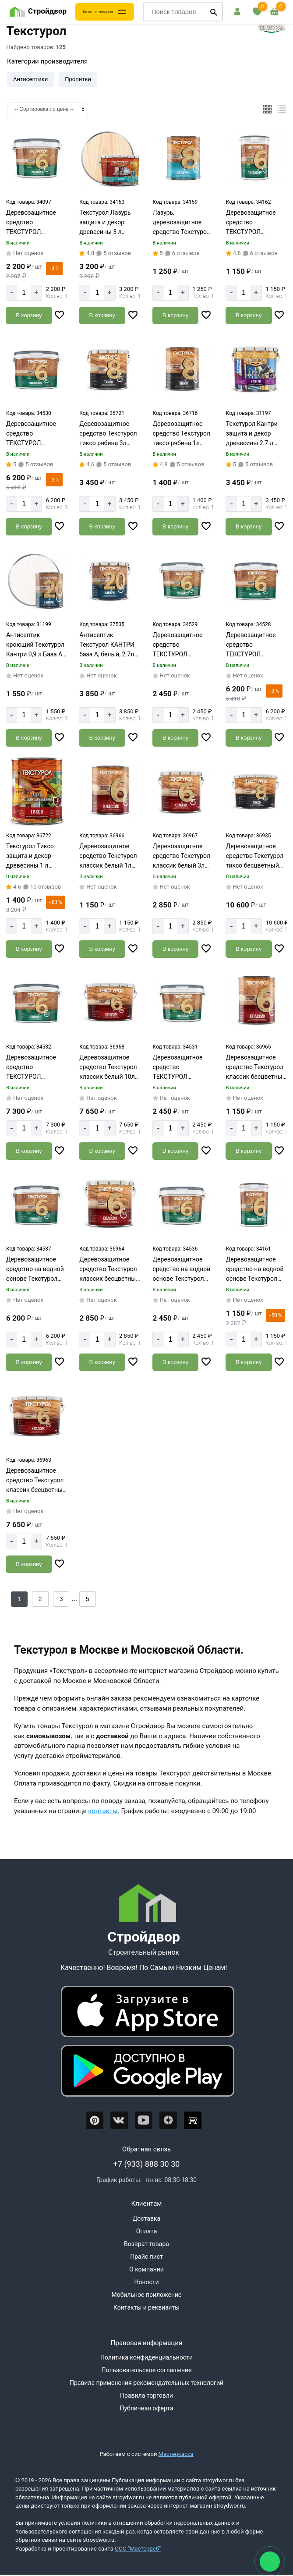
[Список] (281, 109)
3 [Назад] (61, 1598)
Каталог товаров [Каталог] (98, 12)
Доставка (146, 2218)
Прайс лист (146, 2256)
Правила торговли (146, 2395)
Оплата (146, 2231)
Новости (146, 2281)
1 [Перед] (19, 1598)
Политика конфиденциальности (146, 2357)
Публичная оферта (146, 2408)
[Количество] (24, 292)
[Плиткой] (267, 109)
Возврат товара (146, 2243)
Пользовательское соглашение (146, 2370)
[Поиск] (213, 12)
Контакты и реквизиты (146, 2307)
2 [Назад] (40, 1598)
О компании (146, 2269)
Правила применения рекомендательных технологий (146, 2382)
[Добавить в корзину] (29, 315)
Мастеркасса (176, 2454)
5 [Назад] (87, 1598)
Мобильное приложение (146, 2294)
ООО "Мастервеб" (138, 2548)
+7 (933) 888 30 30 (146, 2164)
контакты (102, 1811)
